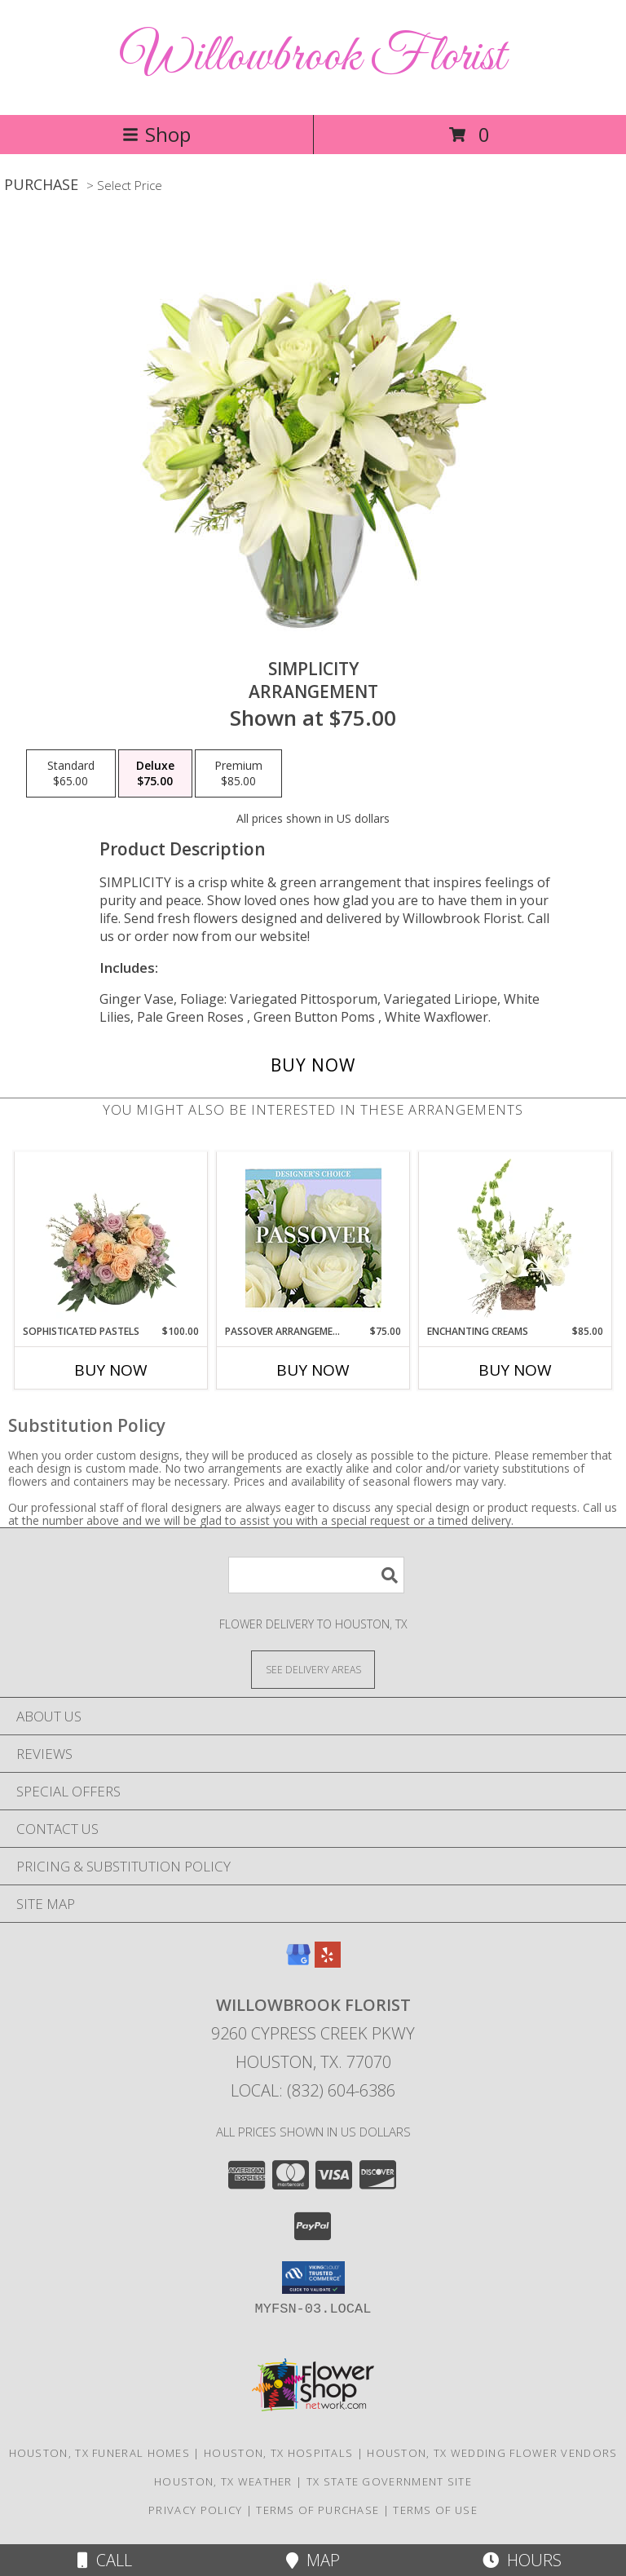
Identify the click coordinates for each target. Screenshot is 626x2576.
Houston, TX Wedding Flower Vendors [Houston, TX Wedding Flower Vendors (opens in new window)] (492, 2453)
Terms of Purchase (317, 2510)
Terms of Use (435, 2510)
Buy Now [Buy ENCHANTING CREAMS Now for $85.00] (515, 1370)
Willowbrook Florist (313, 57)
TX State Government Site (389, 2481)
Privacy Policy (195, 2510)
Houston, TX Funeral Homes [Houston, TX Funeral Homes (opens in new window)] (100, 2453)
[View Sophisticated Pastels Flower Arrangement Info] (111, 1237)
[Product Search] (316, 1575)
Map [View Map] (313, 2560)
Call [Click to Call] (104, 2560)
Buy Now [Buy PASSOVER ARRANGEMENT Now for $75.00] (313, 1370)
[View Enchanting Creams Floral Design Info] (515, 1237)
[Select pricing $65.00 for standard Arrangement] (71, 774)
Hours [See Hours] (522, 2560)
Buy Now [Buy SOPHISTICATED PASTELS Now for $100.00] (111, 1370)
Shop (156, 134)
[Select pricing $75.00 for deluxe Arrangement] (155, 774)
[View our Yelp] (328, 1962)
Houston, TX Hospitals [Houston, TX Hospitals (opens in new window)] (278, 2453)
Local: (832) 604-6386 (313, 2090)
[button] (313, 2277)
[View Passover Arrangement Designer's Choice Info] (313, 1238)
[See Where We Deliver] (313, 1669)
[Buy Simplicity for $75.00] (313, 1065)
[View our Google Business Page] (298, 1962)
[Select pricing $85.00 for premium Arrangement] (238, 774)
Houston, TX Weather (223, 2481)
